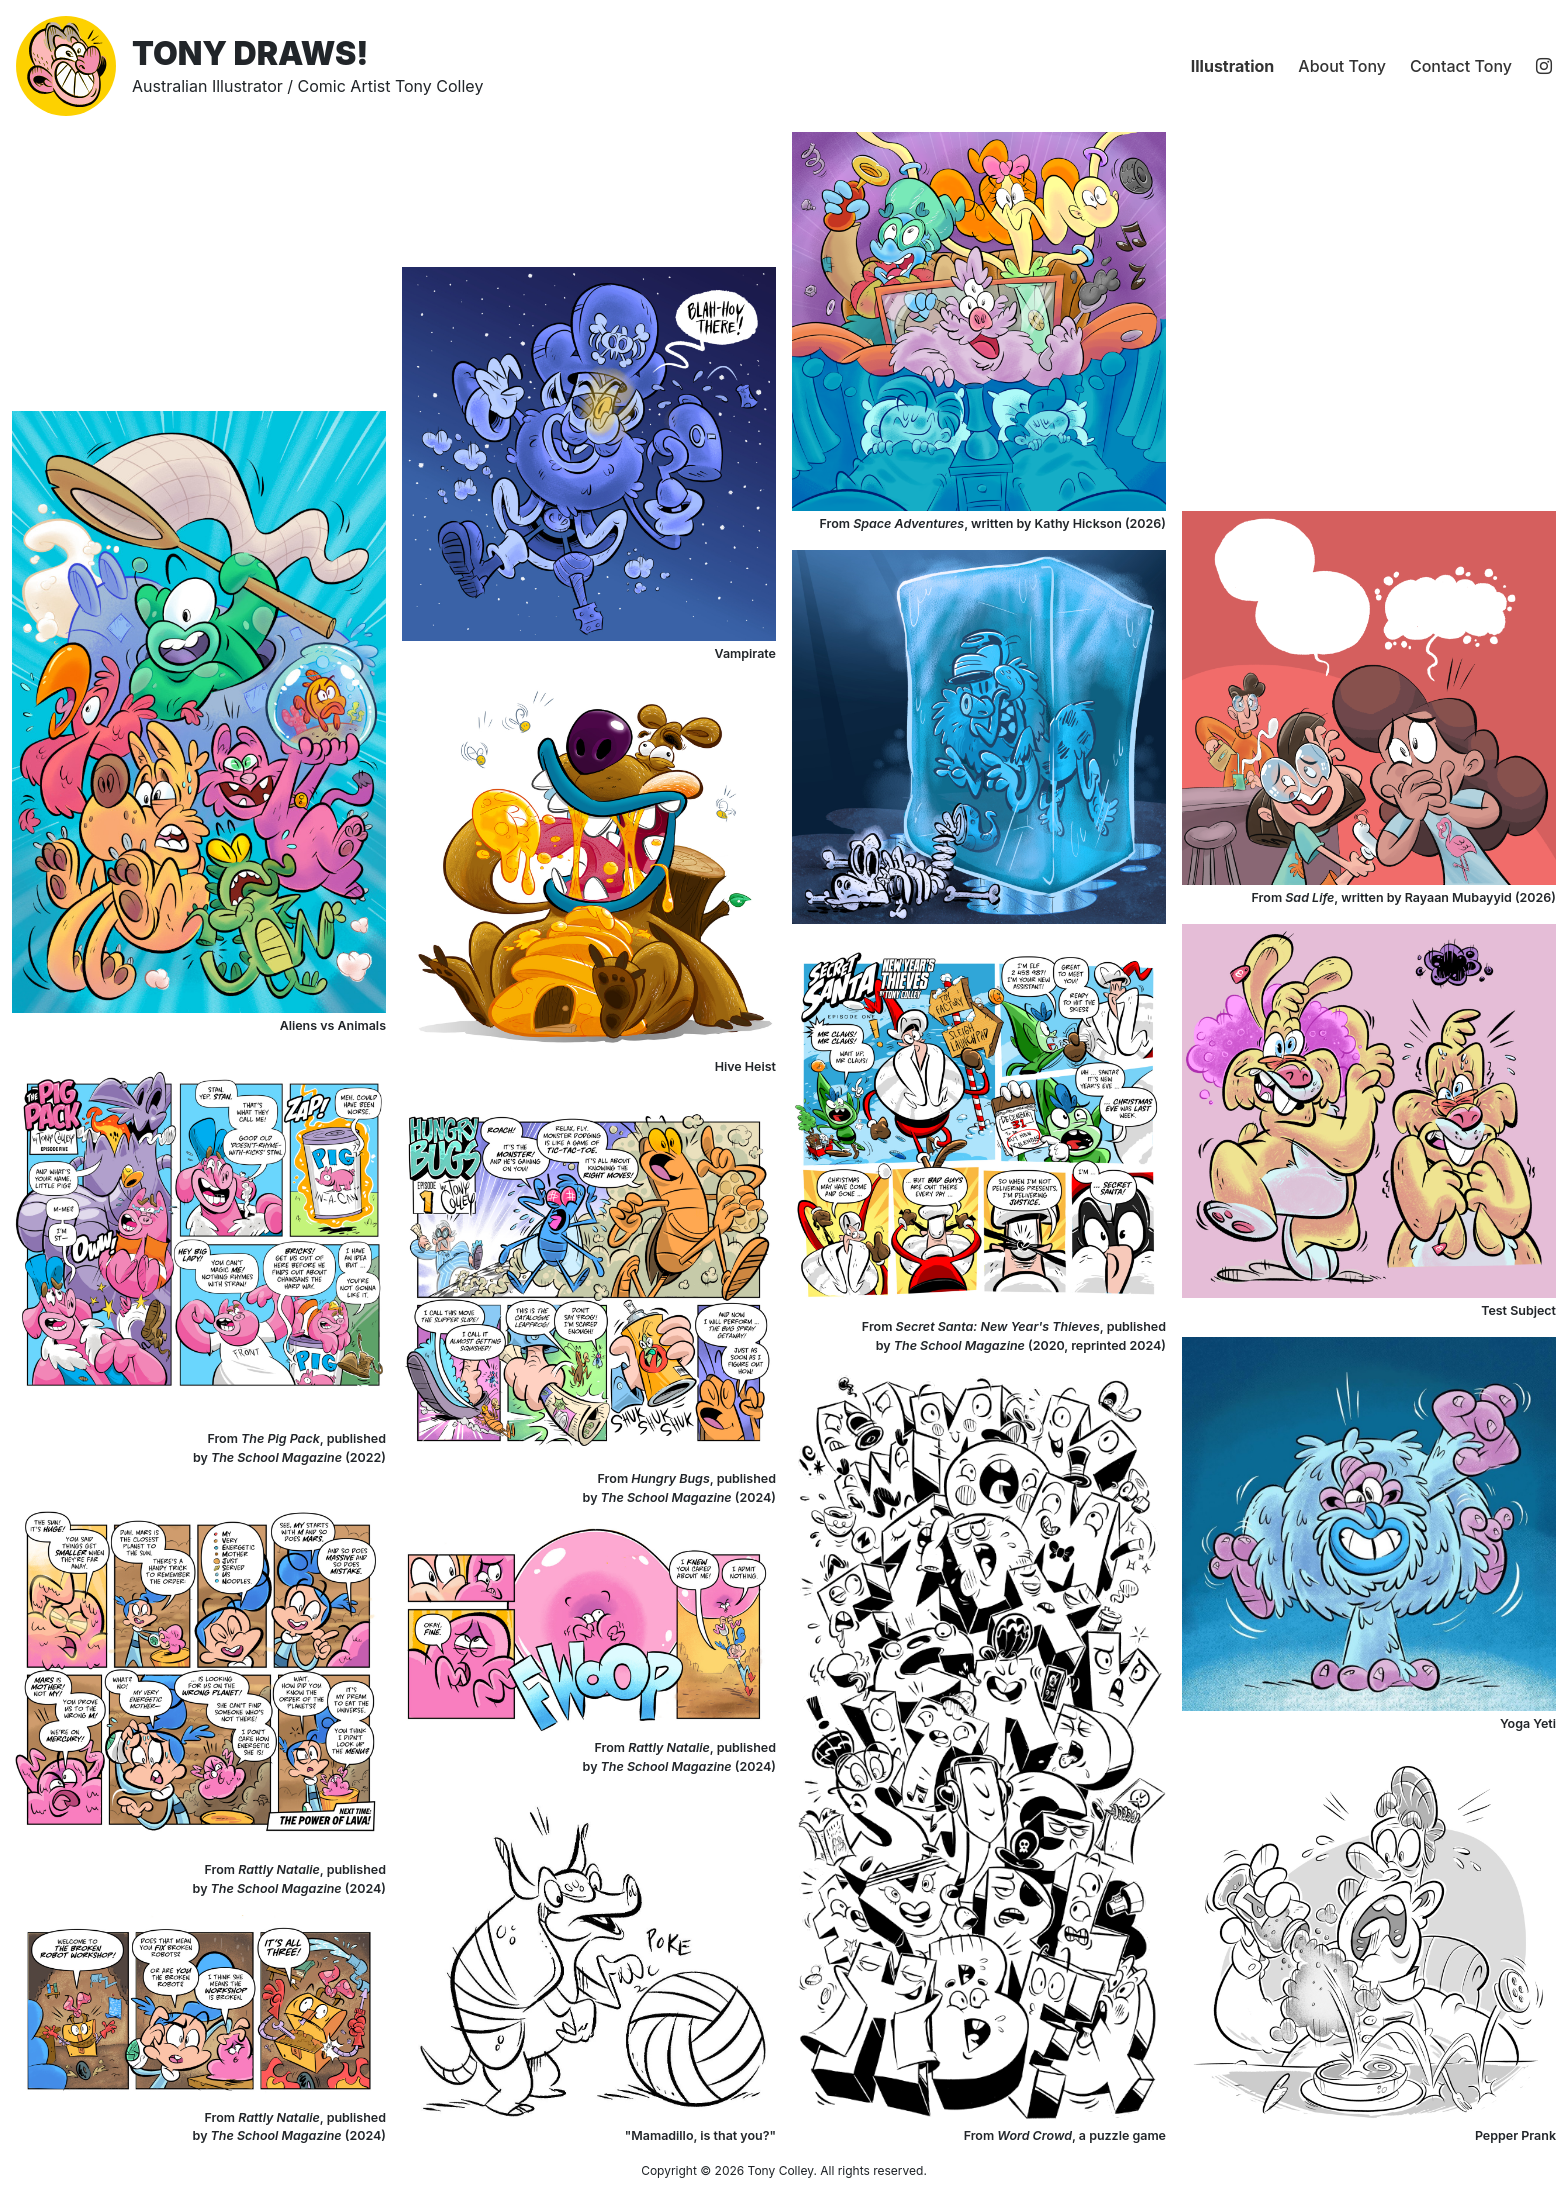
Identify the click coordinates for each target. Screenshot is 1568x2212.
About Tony (1342, 66)
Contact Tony (1461, 66)
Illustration (1233, 66)
